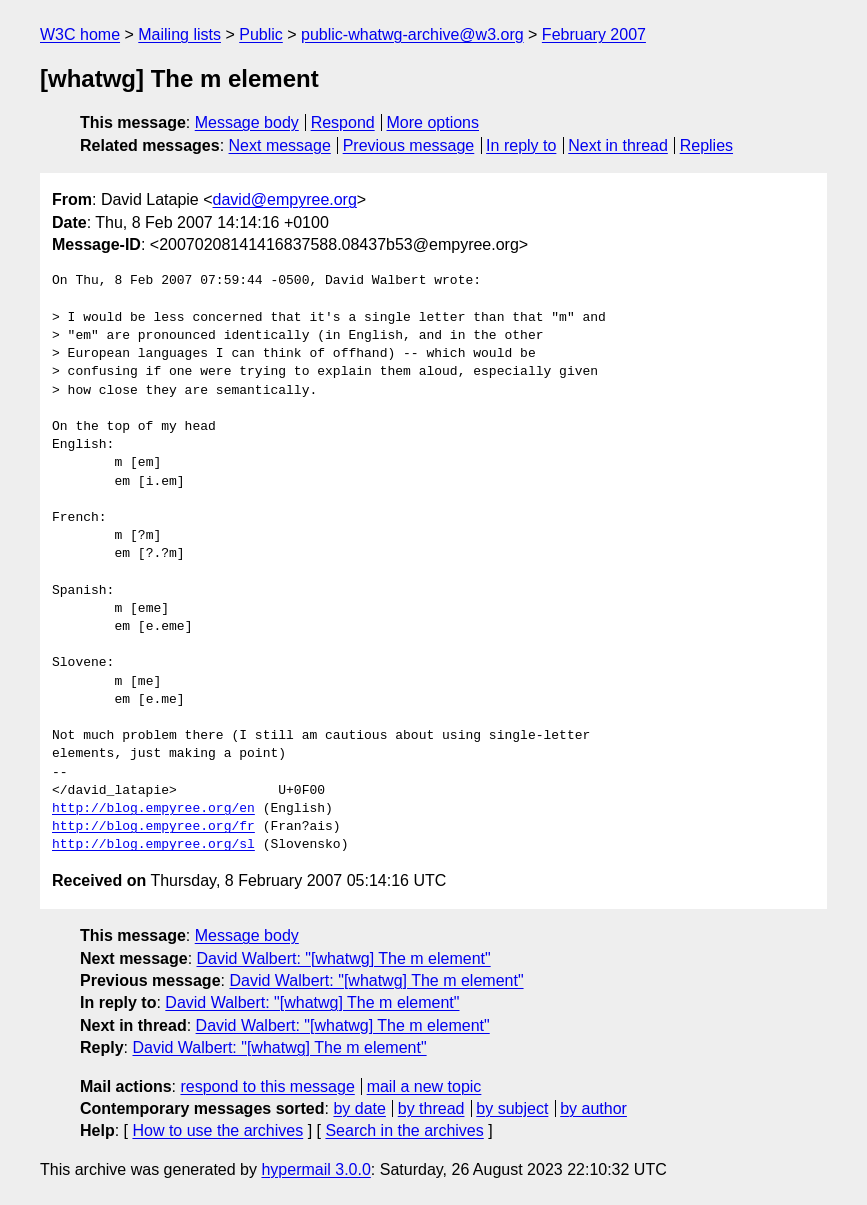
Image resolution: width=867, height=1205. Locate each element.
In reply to (521, 145)
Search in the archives (404, 1130)
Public (261, 34)
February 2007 (594, 34)
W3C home (80, 34)
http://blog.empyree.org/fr (153, 827)
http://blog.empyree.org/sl (153, 845)
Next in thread (618, 145)
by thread (431, 1108)
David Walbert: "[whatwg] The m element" (344, 958)
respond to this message (267, 1086)
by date (359, 1108)
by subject (512, 1108)
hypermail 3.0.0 (315, 1169)
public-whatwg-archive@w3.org (412, 34)
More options (433, 122)
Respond (343, 122)
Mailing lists (179, 34)
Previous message (409, 145)
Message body (247, 122)
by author (593, 1108)
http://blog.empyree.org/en (153, 809)
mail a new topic (424, 1086)
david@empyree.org (285, 199)
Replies (706, 145)
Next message (280, 145)
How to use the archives (217, 1130)
